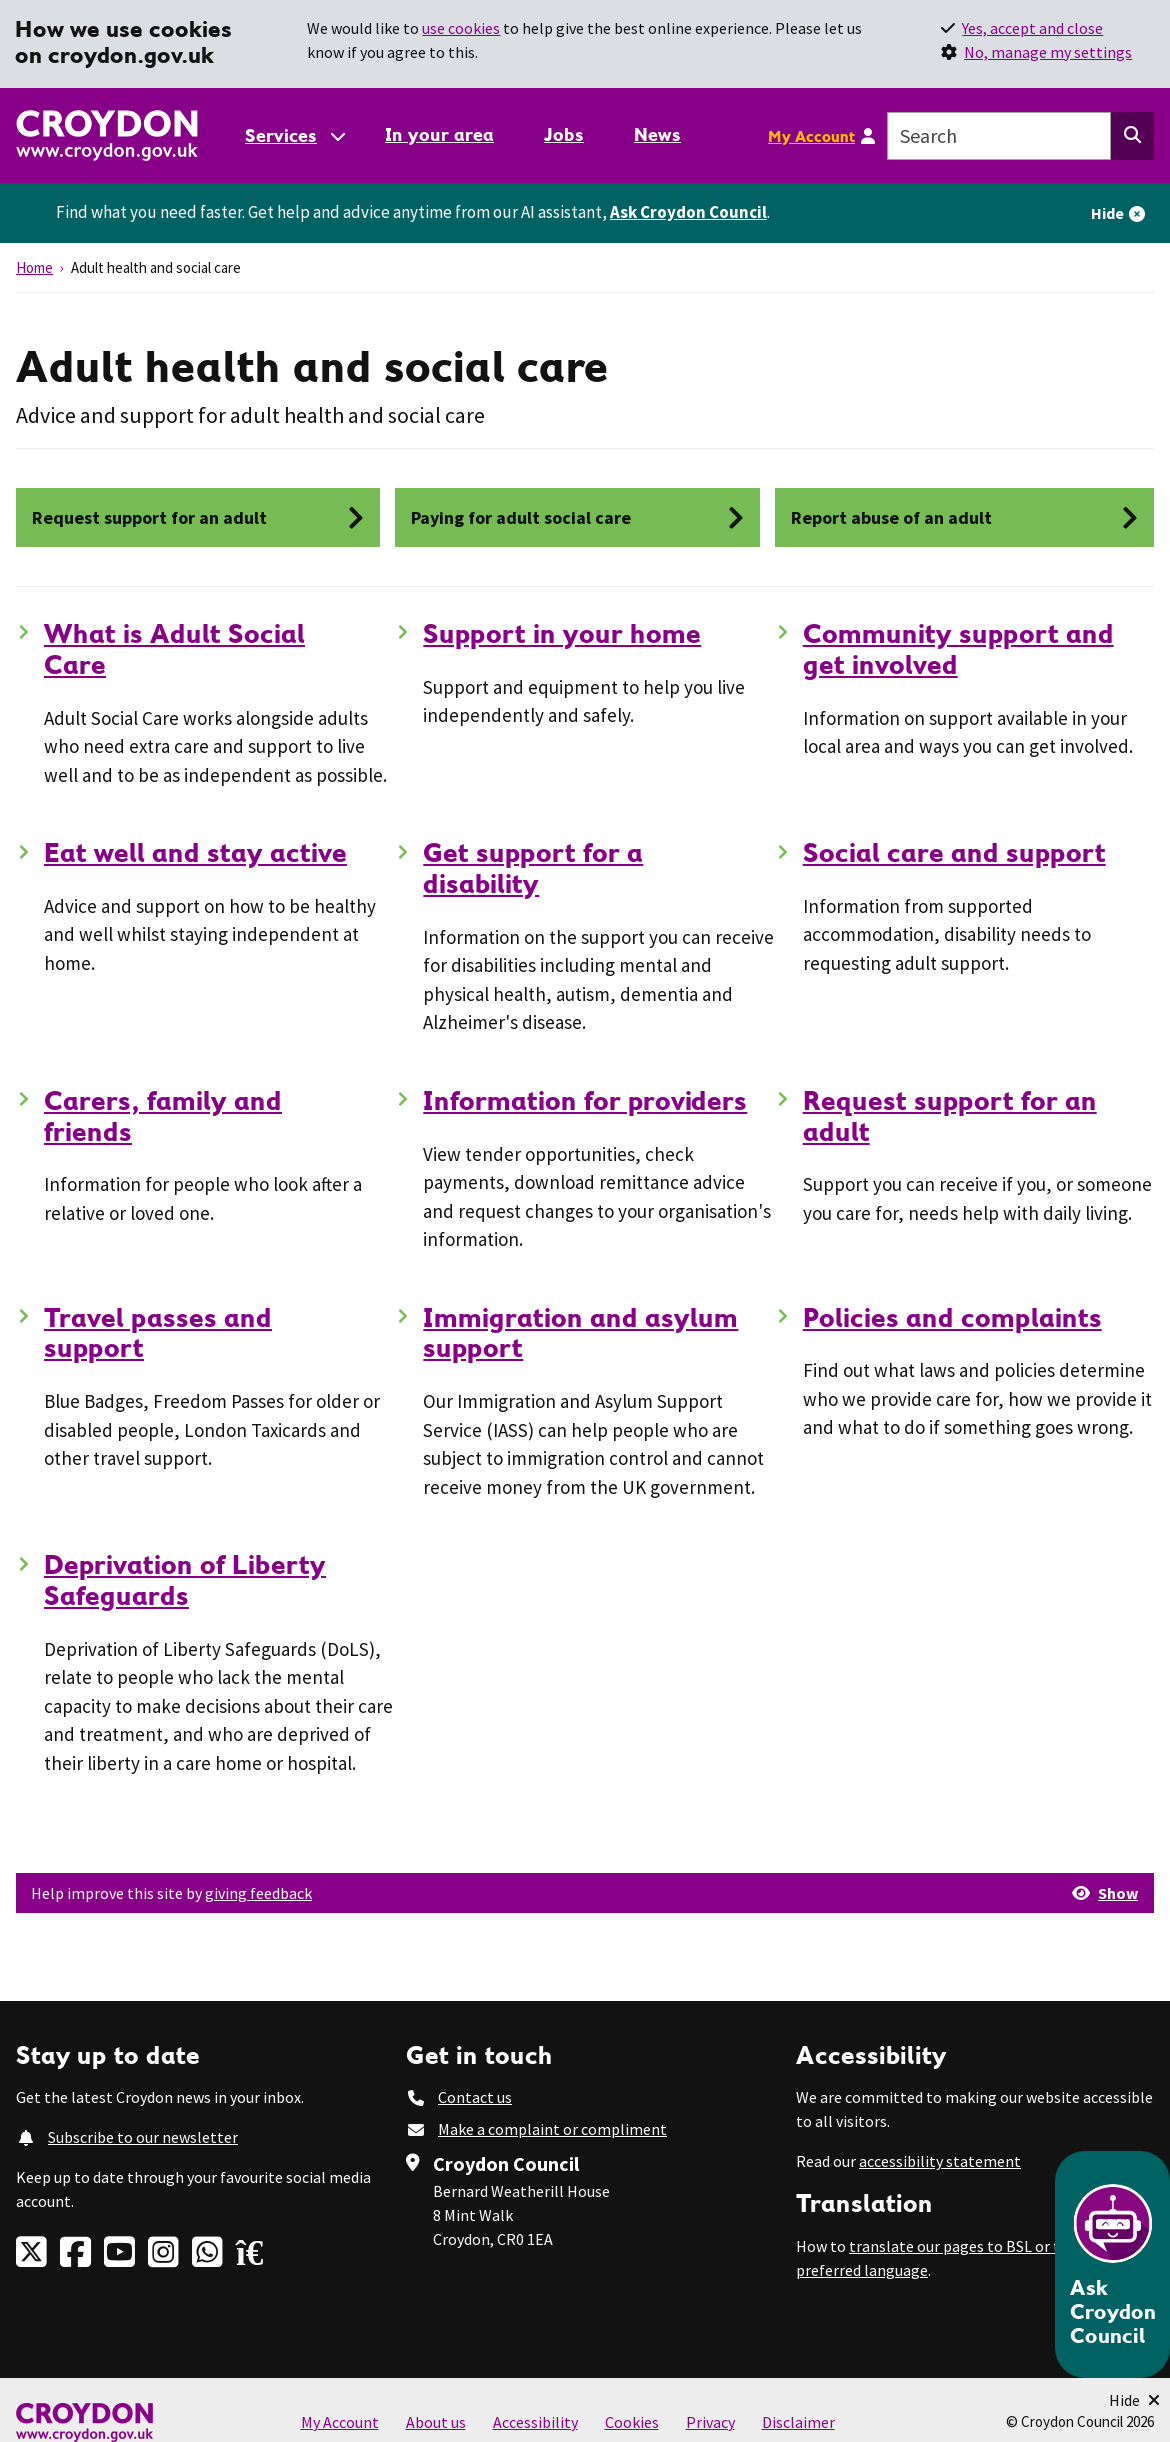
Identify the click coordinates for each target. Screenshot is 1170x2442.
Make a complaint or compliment (552, 2129)
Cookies (632, 2422)
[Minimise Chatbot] (1134, 2400)
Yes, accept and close (1032, 28)
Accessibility (535, 2422)
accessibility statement (940, 2161)
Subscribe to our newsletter (143, 2137)
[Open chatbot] (1112, 2264)
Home (34, 267)
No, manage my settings (1048, 52)
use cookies (461, 28)
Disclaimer (798, 2422)
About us (436, 2422)
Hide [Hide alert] (1107, 213)
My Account (811, 136)
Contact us (475, 2097)
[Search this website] (1132, 136)
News (657, 134)
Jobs (564, 134)
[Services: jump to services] (294, 135)
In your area (439, 134)
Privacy (710, 2422)
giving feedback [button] (258, 1893)
